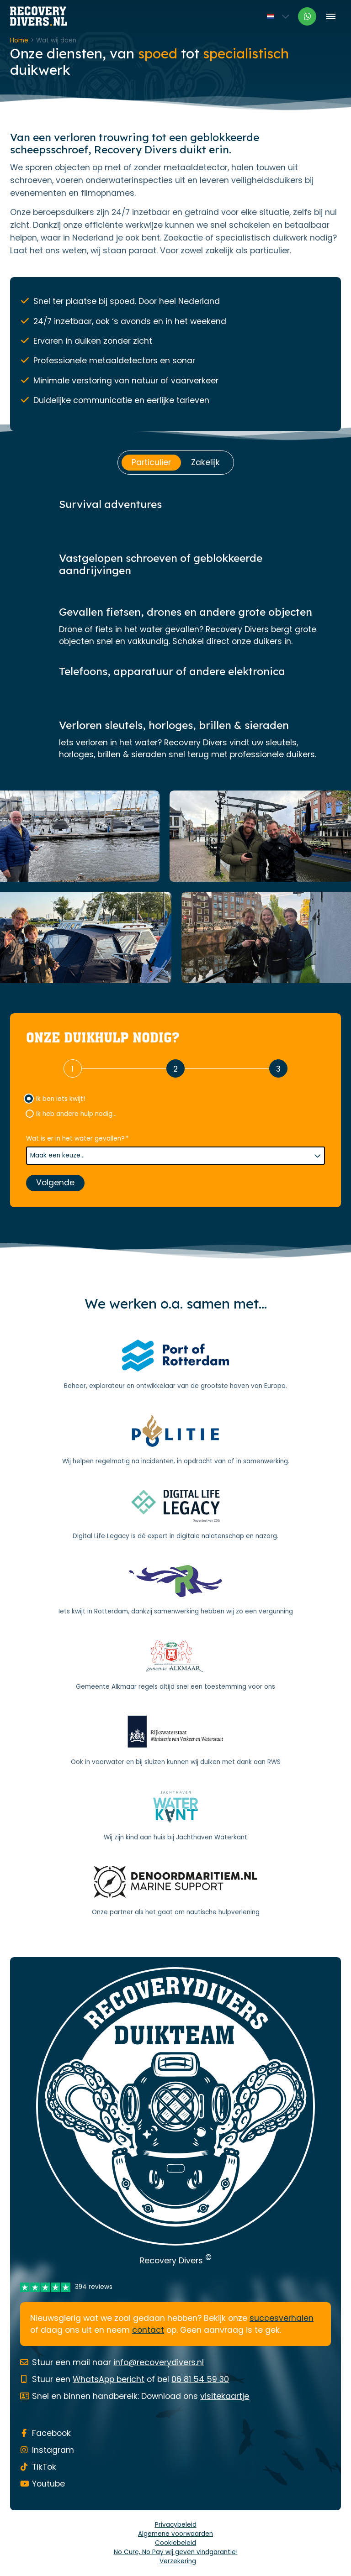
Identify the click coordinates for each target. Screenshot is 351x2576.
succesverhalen (282, 2318)
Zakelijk (205, 462)
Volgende (55, 1182)
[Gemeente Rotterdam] (175, 1590)
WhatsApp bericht (108, 2379)
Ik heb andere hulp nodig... (76, 1114)
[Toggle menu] (330, 16)
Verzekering (178, 2561)
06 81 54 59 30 (200, 2379)
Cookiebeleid (175, 2543)
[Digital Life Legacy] (175, 1515)
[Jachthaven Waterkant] (175, 1816)
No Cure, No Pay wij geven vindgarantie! (176, 2552)
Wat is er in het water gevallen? (77, 1138)
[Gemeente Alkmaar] (175, 1666)
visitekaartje (224, 2396)
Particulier (151, 462)
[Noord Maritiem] (175, 1892)
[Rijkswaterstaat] (175, 1741)
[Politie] (175, 1440)
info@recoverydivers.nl (158, 2362)
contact (148, 2330)
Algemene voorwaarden (175, 2533)
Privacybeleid (176, 2524)
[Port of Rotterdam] (175, 1365)
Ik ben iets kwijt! (60, 1098)
